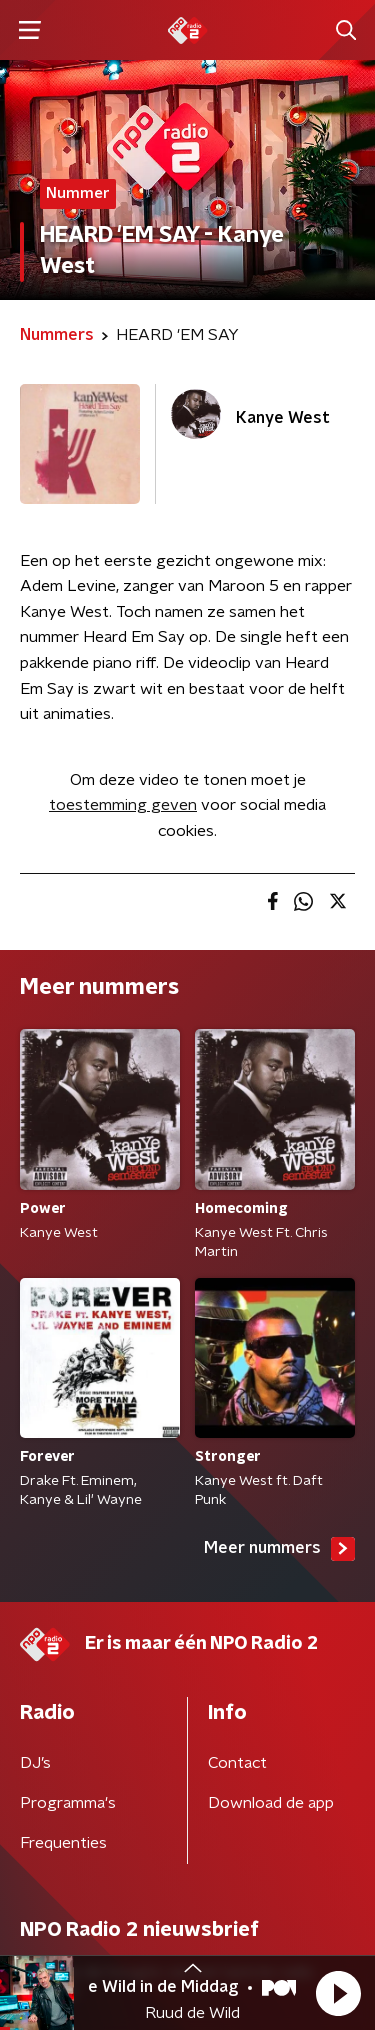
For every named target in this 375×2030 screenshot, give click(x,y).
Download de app (271, 1803)
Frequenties (63, 1843)
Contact (237, 1763)
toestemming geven (123, 805)
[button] (338, 1993)
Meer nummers (279, 1549)
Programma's (68, 1803)
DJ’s (35, 1763)
